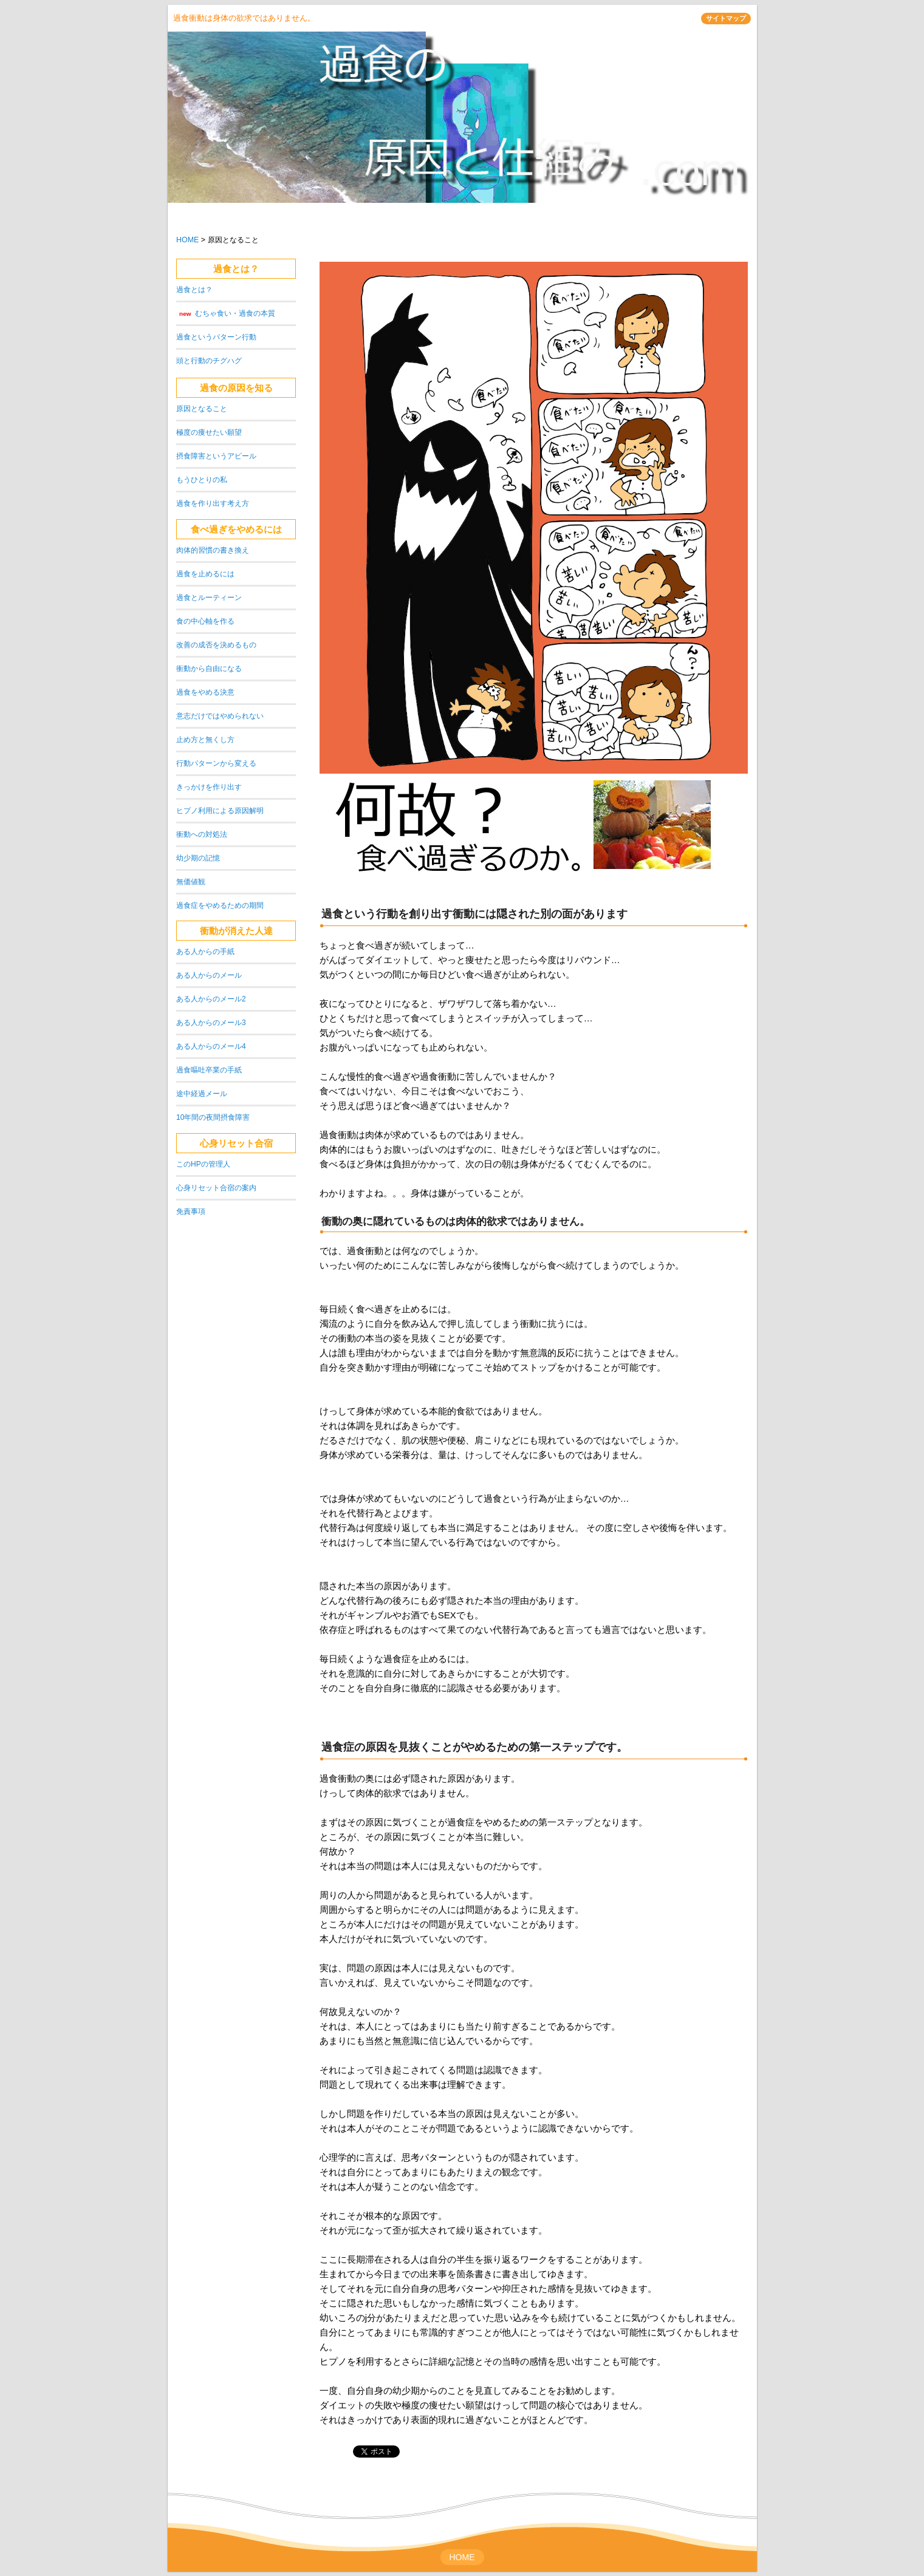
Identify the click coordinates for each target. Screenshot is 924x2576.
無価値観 (190, 881)
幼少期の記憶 (198, 858)
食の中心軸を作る (205, 621)
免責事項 (190, 1211)
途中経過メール (201, 1093)
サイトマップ (726, 18)
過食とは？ (236, 269)
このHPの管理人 (203, 1164)
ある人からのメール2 (211, 999)
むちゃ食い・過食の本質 (235, 313)
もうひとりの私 (201, 479)
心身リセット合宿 (236, 1143)
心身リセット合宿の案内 (216, 1188)
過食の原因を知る (236, 388)
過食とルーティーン (209, 597)
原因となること (201, 408)
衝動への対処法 (201, 834)
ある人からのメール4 (211, 1046)
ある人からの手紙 (205, 951)
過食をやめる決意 (205, 692)
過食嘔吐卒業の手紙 (209, 1070)
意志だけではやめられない (220, 716)
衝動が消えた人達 (236, 930)
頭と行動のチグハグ (209, 360)
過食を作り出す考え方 (212, 503)
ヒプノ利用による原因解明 (220, 810)
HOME (187, 240)
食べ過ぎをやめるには (236, 529)
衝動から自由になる (209, 668)
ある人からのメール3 (211, 1022)
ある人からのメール (209, 975)
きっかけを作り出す (209, 787)
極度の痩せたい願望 (209, 432)
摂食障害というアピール (216, 456)
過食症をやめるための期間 (220, 905)
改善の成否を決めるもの (216, 645)
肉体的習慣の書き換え (212, 550)
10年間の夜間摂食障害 (213, 1117)
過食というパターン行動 (216, 337)
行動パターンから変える (216, 763)
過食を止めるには (205, 574)
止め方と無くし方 (205, 739)
